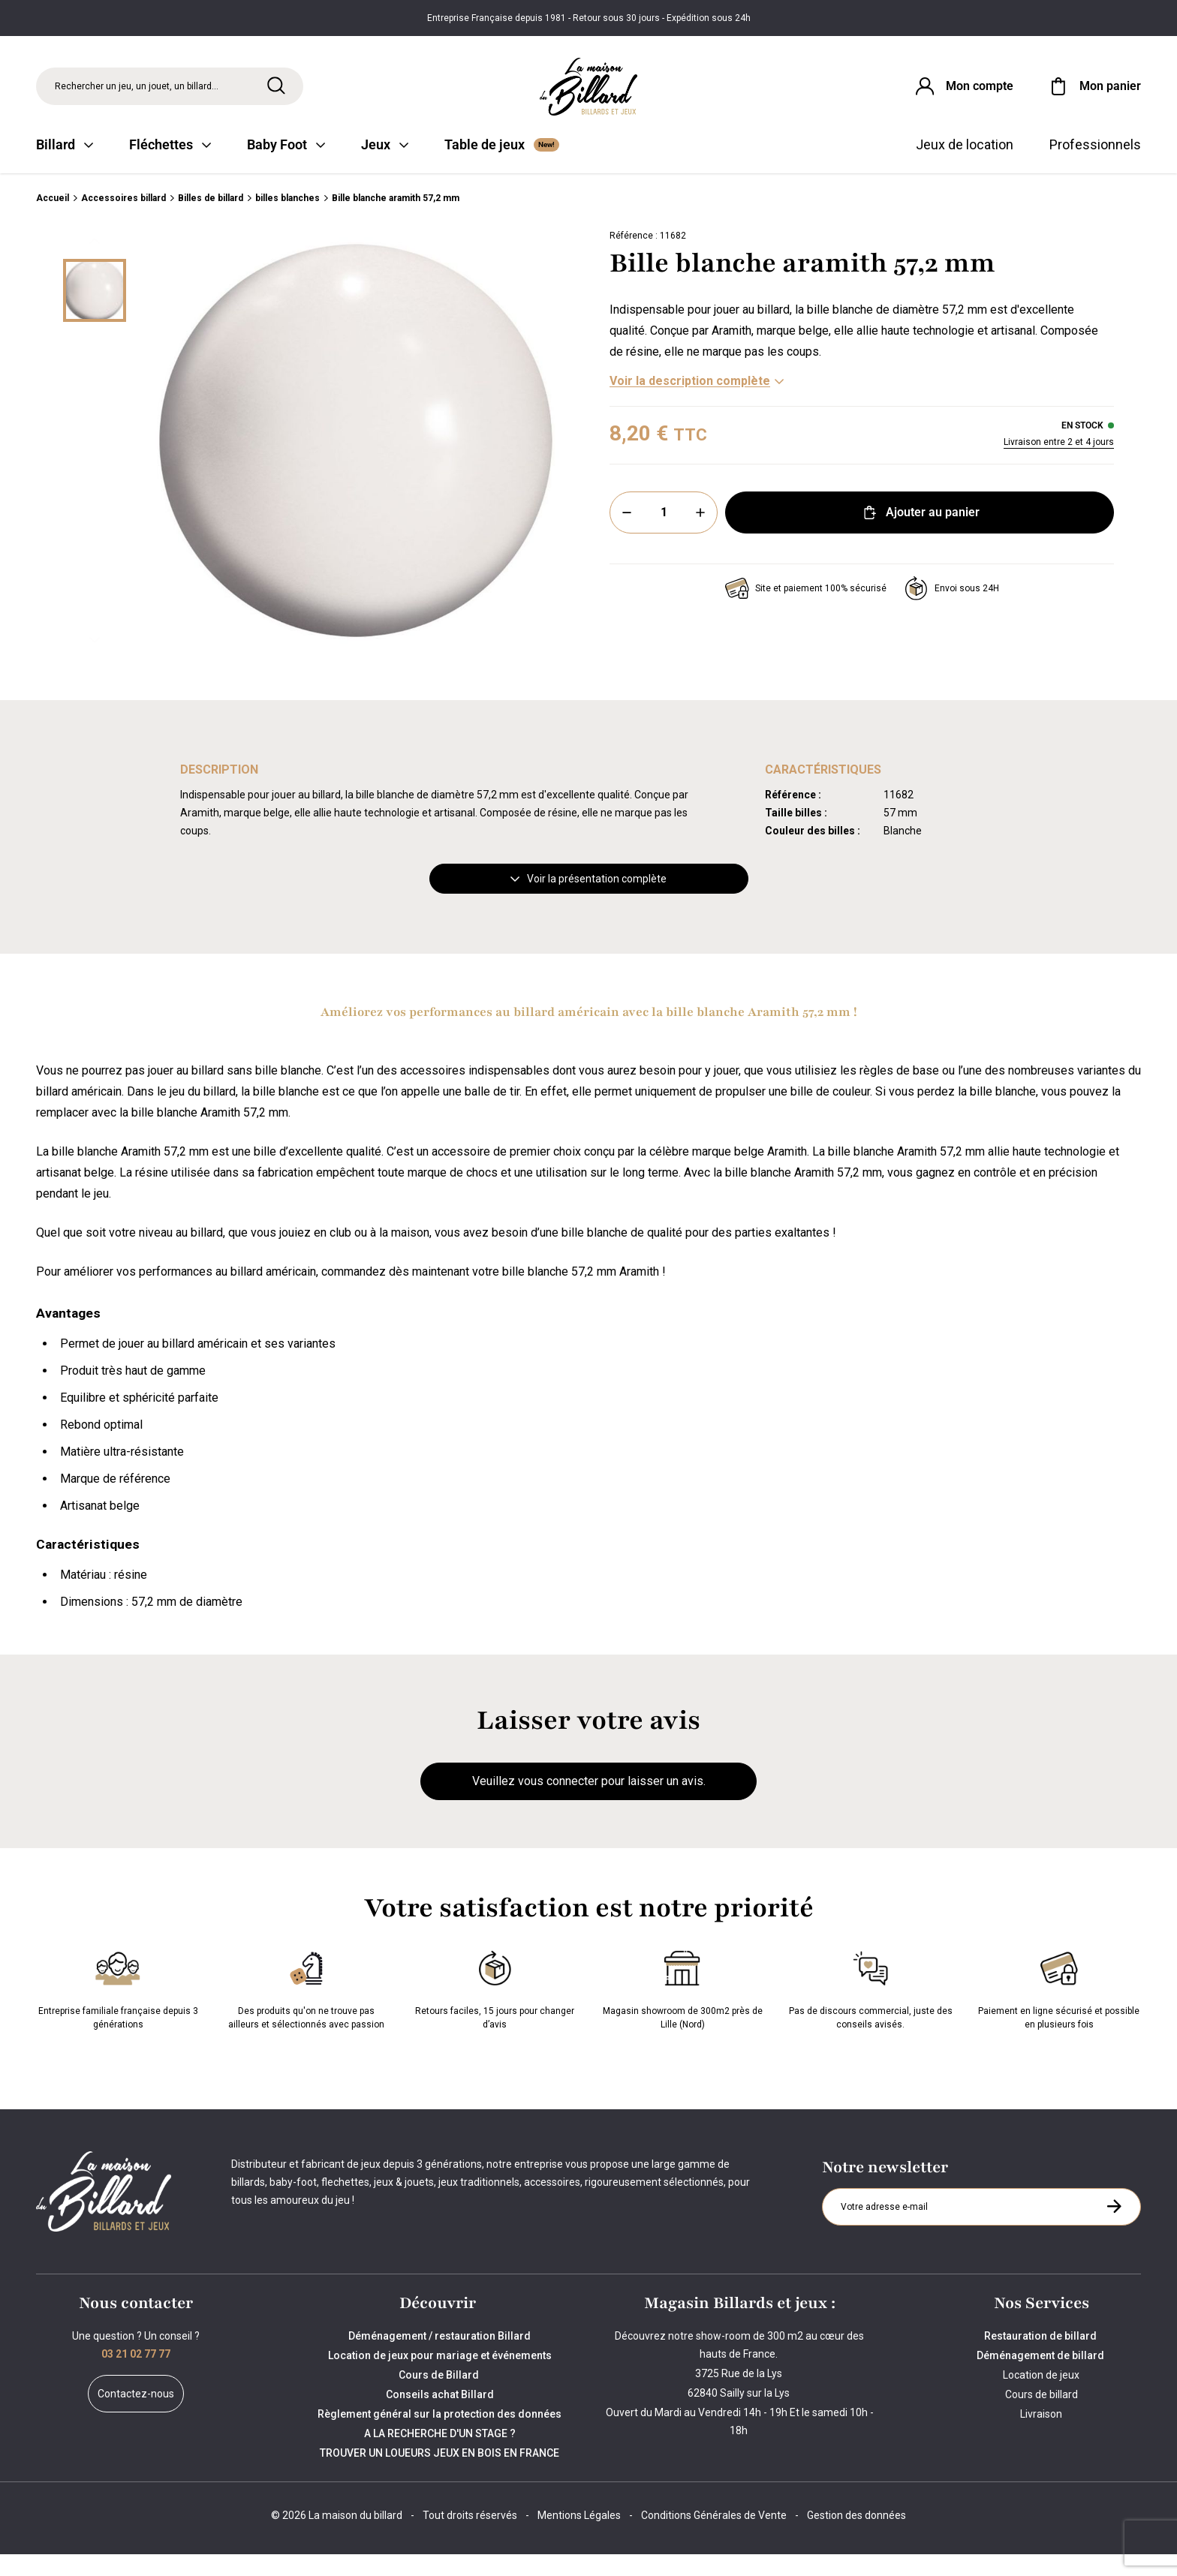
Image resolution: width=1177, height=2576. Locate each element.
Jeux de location (964, 167)
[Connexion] (954, 93)
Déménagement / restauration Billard (439, 2358)
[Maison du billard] (588, 93)
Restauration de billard (1041, 2358)
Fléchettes (170, 167)
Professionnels (1095, 167)
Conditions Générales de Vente (714, 2537)
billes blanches (287, 220)
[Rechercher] (276, 92)
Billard (64, 167)
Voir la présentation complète (588, 901)
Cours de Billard (440, 2397)
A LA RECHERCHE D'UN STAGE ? (440, 2455)
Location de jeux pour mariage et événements (440, 2377)
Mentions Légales (579, 2537)
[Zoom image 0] (355, 463)
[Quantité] (663, 535)
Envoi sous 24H (952, 611)
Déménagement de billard (1041, 2377)
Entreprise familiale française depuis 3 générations (118, 2009)
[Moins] (626, 535)
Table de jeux (501, 167)
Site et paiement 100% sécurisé (806, 611)
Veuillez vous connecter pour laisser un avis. (589, 1803)
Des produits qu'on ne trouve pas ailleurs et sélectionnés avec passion (306, 2009)
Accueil (52, 220)
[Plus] (700, 535)
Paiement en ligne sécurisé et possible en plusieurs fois (1058, 2009)
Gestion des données (856, 2537)
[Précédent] (95, 263)
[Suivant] (95, 663)
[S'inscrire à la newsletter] (1114, 2229)
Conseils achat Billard (440, 2416)
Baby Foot (286, 167)
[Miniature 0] (94, 312)
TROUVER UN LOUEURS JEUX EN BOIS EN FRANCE (439, 2475)
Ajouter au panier (920, 535)
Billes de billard (210, 220)
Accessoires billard (123, 220)
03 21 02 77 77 (135, 2376)
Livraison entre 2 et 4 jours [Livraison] (1059, 464)
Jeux (384, 167)
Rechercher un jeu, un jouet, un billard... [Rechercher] (136, 93)
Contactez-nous (136, 2415)
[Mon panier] (1093, 93)
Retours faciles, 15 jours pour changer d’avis (494, 2009)
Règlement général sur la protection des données (439, 2436)
